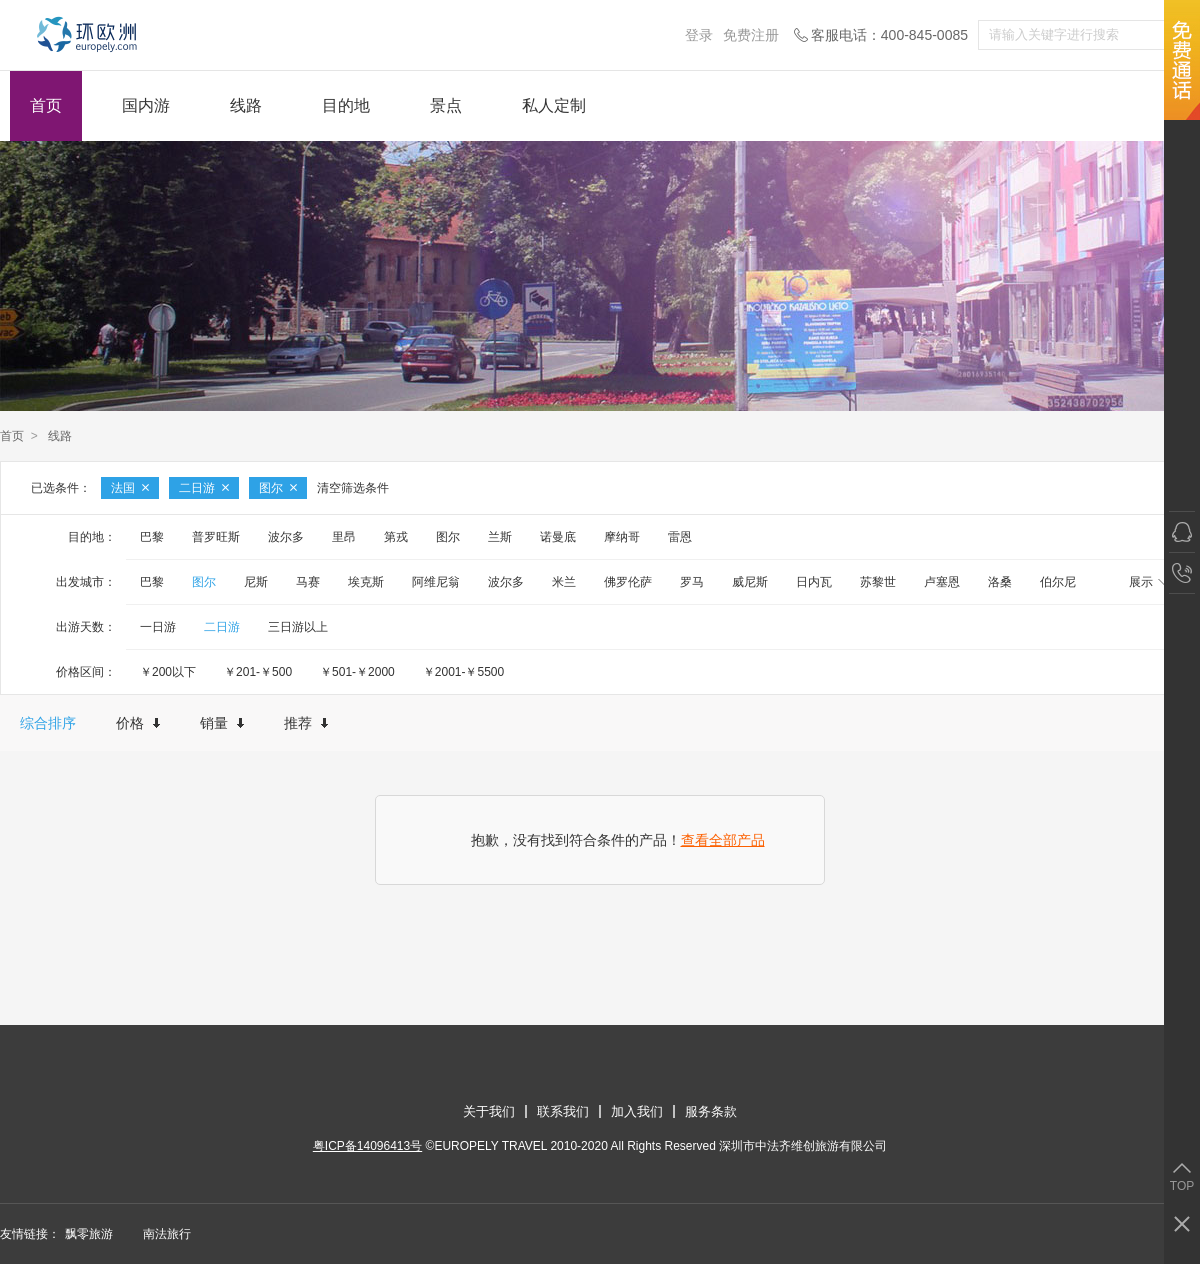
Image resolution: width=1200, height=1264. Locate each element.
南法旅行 (167, 1234)
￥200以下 (168, 672)
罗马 (692, 582)
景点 (446, 105)
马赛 (308, 582)
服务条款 (711, 1111)
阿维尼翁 (436, 582)
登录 (699, 35)
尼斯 (256, 582)
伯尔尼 (1058, 582)
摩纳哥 (622, 537)
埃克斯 (366, 582)
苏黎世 (878, 582)
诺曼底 (558, 537)
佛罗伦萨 (628, 582)
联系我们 (563, 1111)
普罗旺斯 (216, 537)
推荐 (306, 723)
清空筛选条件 (353, 488)
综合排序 (48, 723)
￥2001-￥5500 (463, 672)
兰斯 (500, 537)
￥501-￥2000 (357, 672)
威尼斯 (750, 582)
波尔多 (286, 537)
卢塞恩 (942, 582)
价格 (138, 723)
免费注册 (751, 35)
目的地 (346, 105)
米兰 (564, 582)
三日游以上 (298, 627)
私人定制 (554, 105)
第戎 (396, 537)
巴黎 (152, 537)
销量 (222, 723)
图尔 (278, 488)
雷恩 (680, 537)
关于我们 (489, 1111)
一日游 (158, 627)
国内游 (146, 105)
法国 (130, 488)
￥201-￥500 (258, 672)
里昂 (344, 537)
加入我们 (637, 1111)
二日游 (204, 488)
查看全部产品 (723, 840)
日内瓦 (814, 582)
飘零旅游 (89, 1234)
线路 (246, 105)
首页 (46, 105)
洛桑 (1000, 582)
